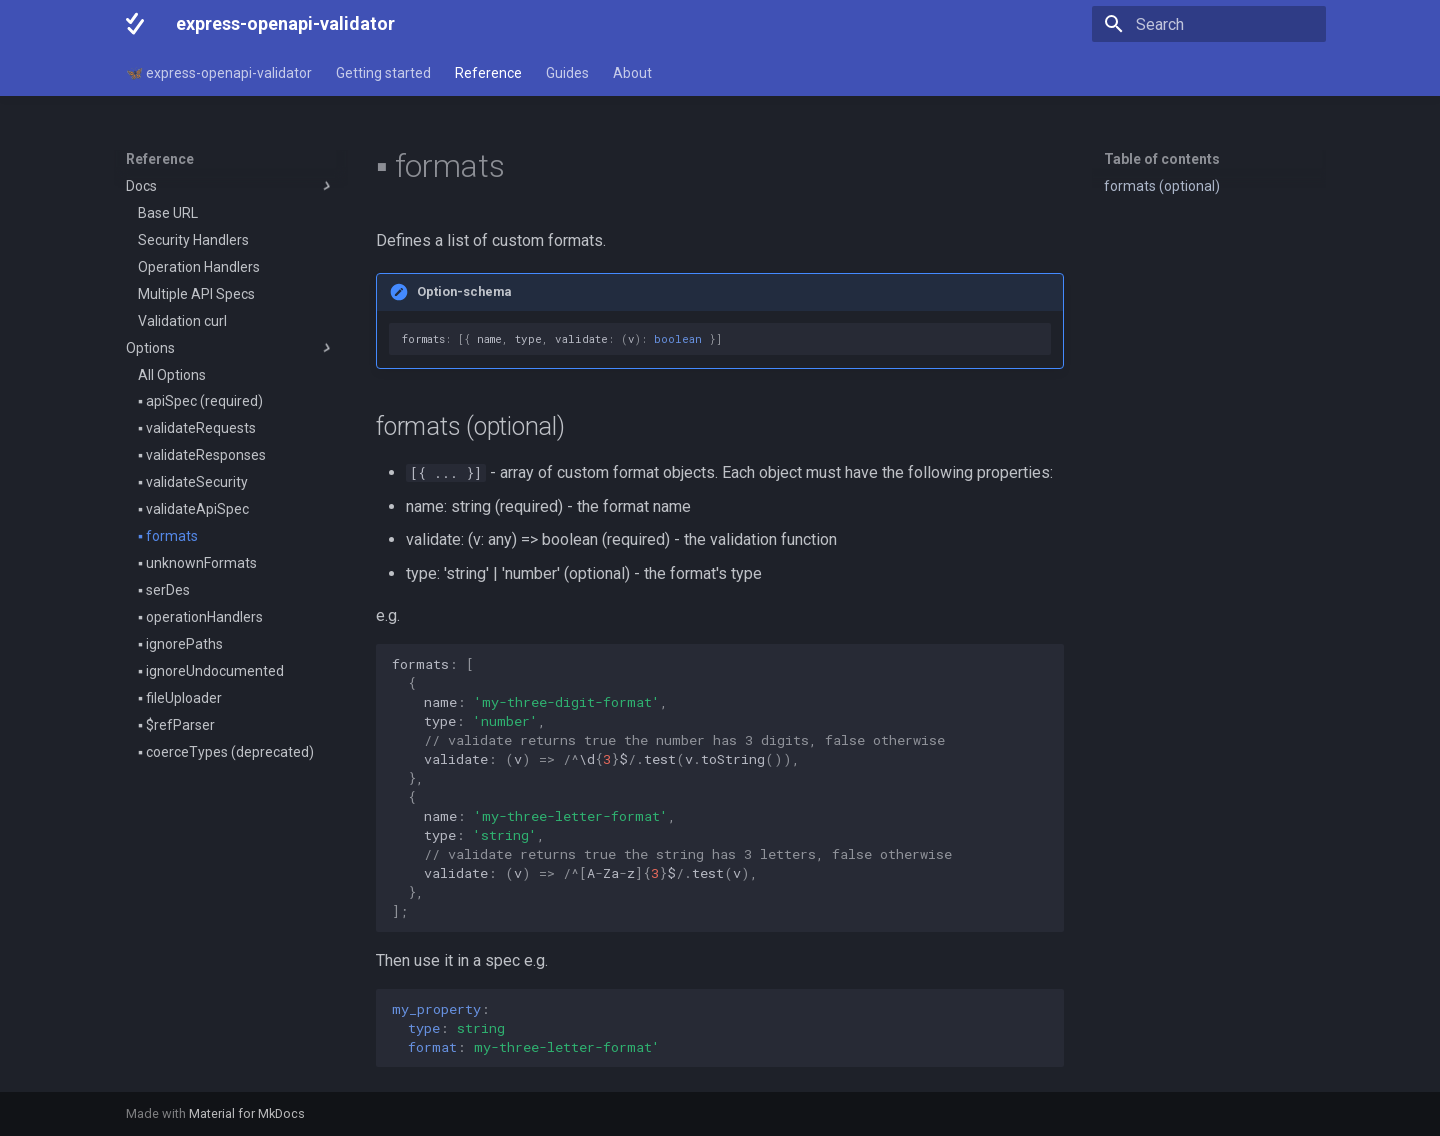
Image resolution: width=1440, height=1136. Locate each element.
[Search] (1209, 24)
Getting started (383, 73)
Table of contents (1162, 159)
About (632, 73)
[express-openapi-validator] (135, 24)
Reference (488, 73)
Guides (567, 73)
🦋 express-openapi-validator (219, 73)
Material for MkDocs (247, 1113)
